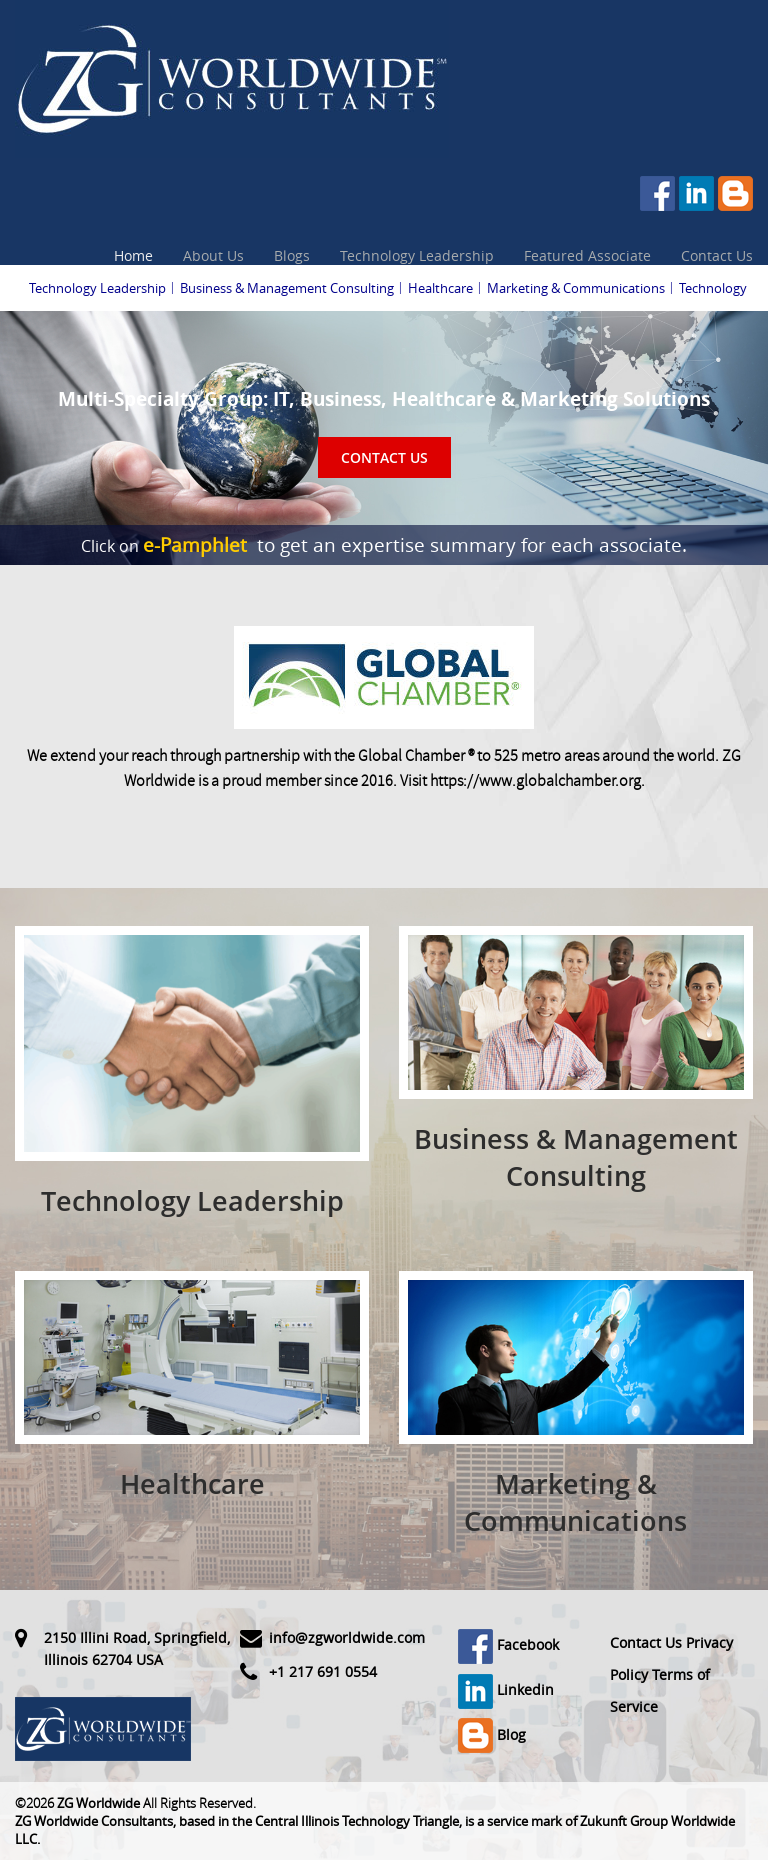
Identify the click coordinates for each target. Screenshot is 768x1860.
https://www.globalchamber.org (535, 781)
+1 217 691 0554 (323, 1671)
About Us (213, 255)
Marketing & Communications (576, 288)
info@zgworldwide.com (347, 1637)
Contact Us (717, 255)
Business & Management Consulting (287, 288)
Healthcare (440, 288)
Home (133, 255)
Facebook (508, 1644)
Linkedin (506, 1689)
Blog (492, 1734)
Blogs (292, 255)
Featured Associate (587, 255)
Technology (713, 288)
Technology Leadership (417, 255)
